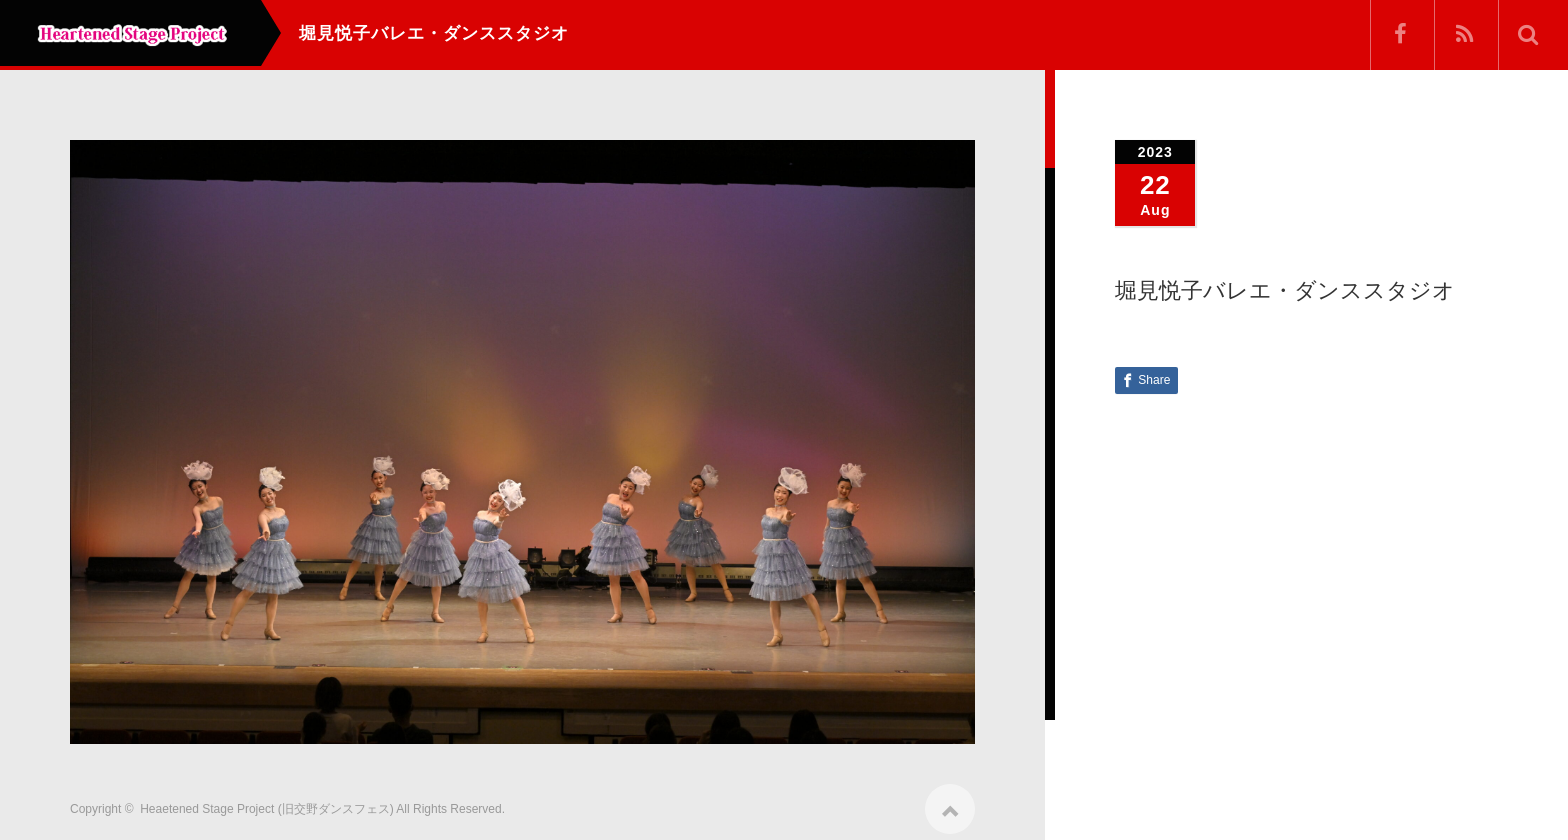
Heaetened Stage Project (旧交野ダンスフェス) (266, 802)
